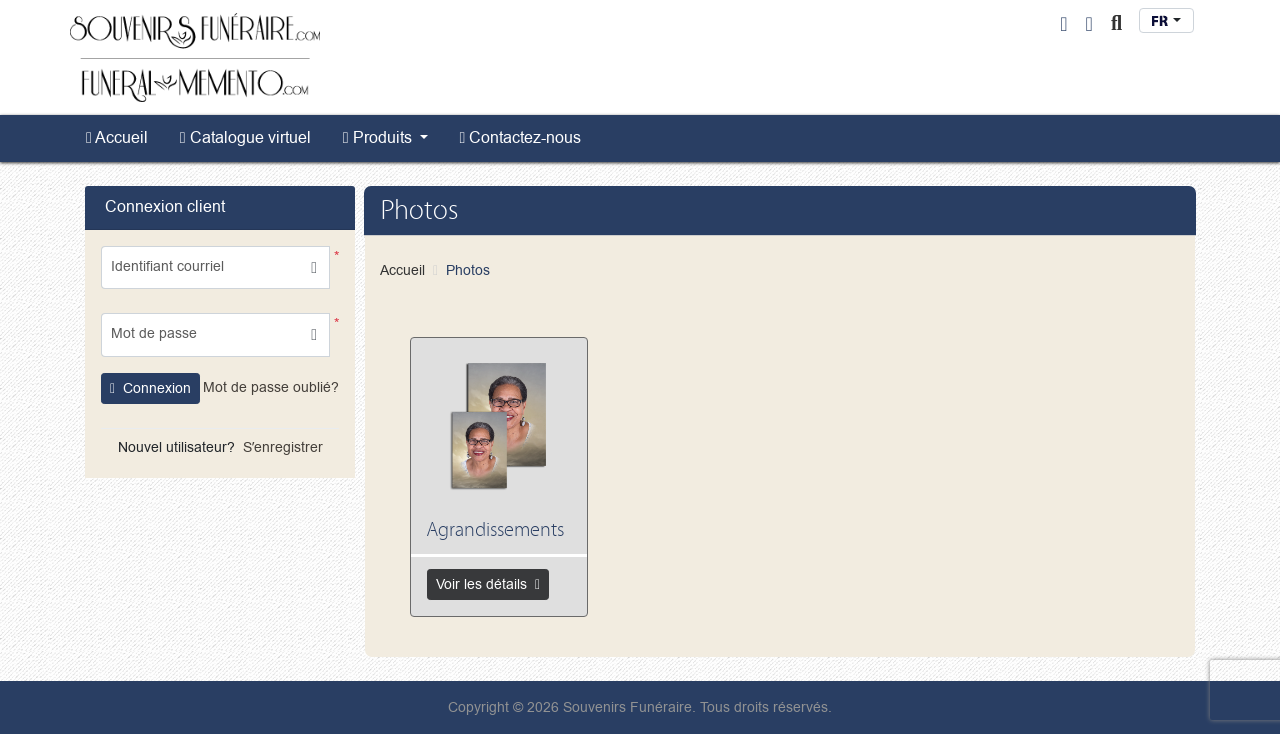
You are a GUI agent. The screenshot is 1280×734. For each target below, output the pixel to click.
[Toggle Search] (1116, 24)
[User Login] (1063, 24)
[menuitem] (117, 138)
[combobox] (1166, 20)
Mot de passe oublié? (271, 387)
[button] (314, 335)
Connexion (150, 388)
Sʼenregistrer (283, 447)
